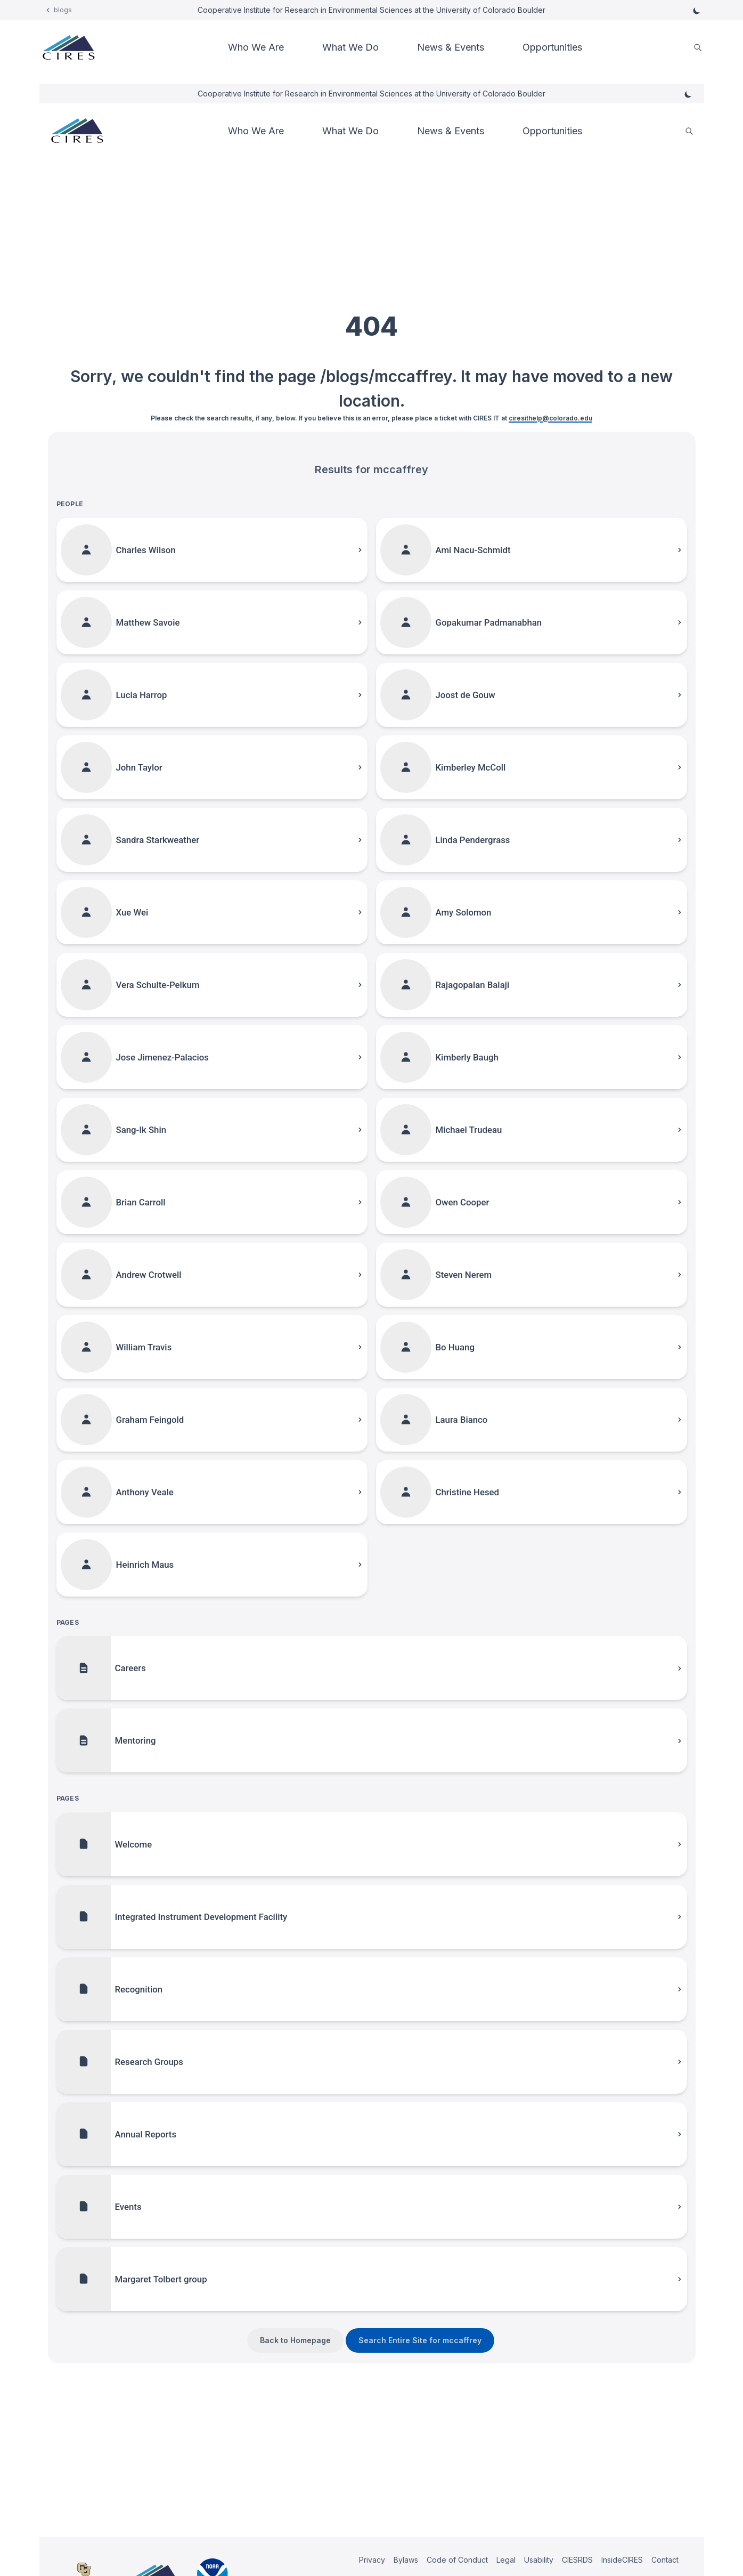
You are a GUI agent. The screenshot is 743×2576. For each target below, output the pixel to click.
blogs (63, 10)
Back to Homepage (295, 2340)
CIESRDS (577, 2559)
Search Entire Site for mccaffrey (419, 2340)
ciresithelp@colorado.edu (550, 418)
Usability (538, 2559)
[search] (697, 48)
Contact (665, 2559)
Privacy (372, 2559)
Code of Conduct (457, 2559)
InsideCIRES (622, 2559)
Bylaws (406, 2559)
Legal (506, 2559)
